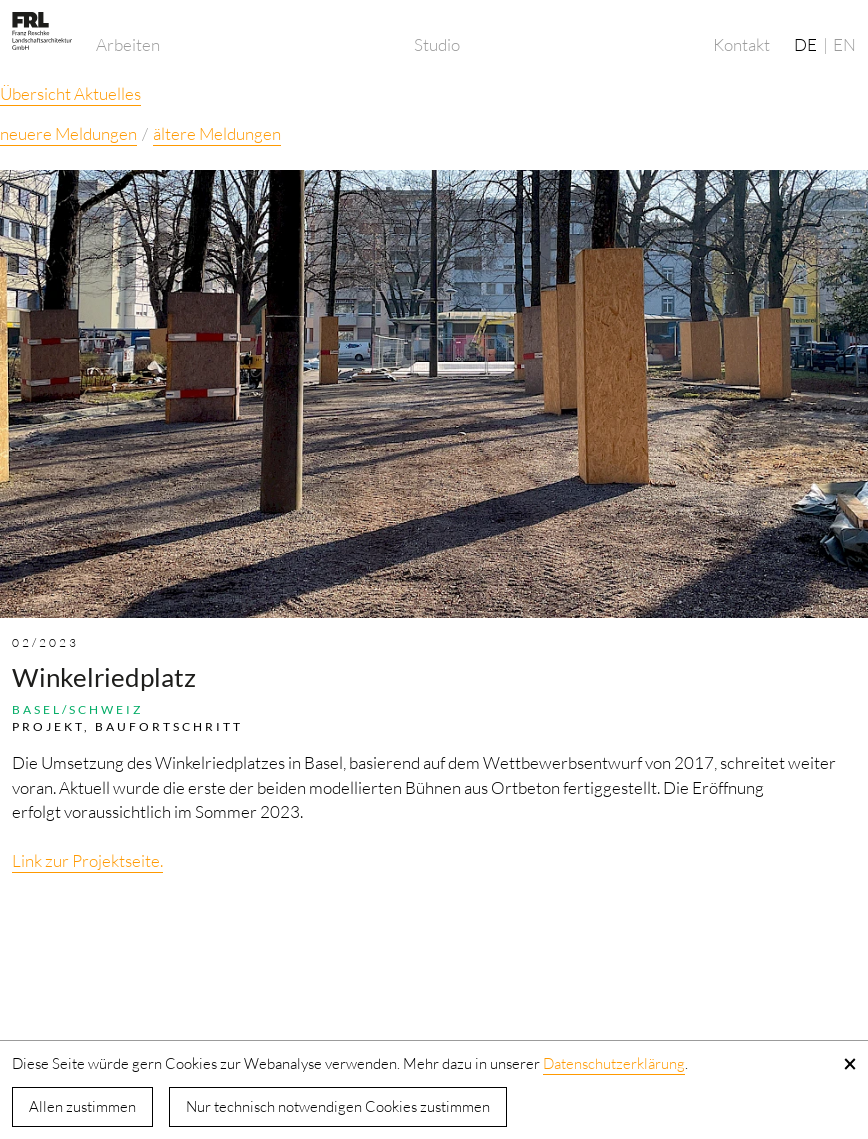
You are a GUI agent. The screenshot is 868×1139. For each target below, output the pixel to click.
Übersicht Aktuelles (70, 93)
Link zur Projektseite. (87, 860)
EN (844, 44)
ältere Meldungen (217, 133)
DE (805, 44)
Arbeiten (128, 44)
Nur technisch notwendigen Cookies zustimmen (338, 1106)
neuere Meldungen (68, 133)
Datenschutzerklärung (614, 1063)
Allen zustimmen (82, 1106)
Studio (437, 44)
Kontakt (741, 44)
